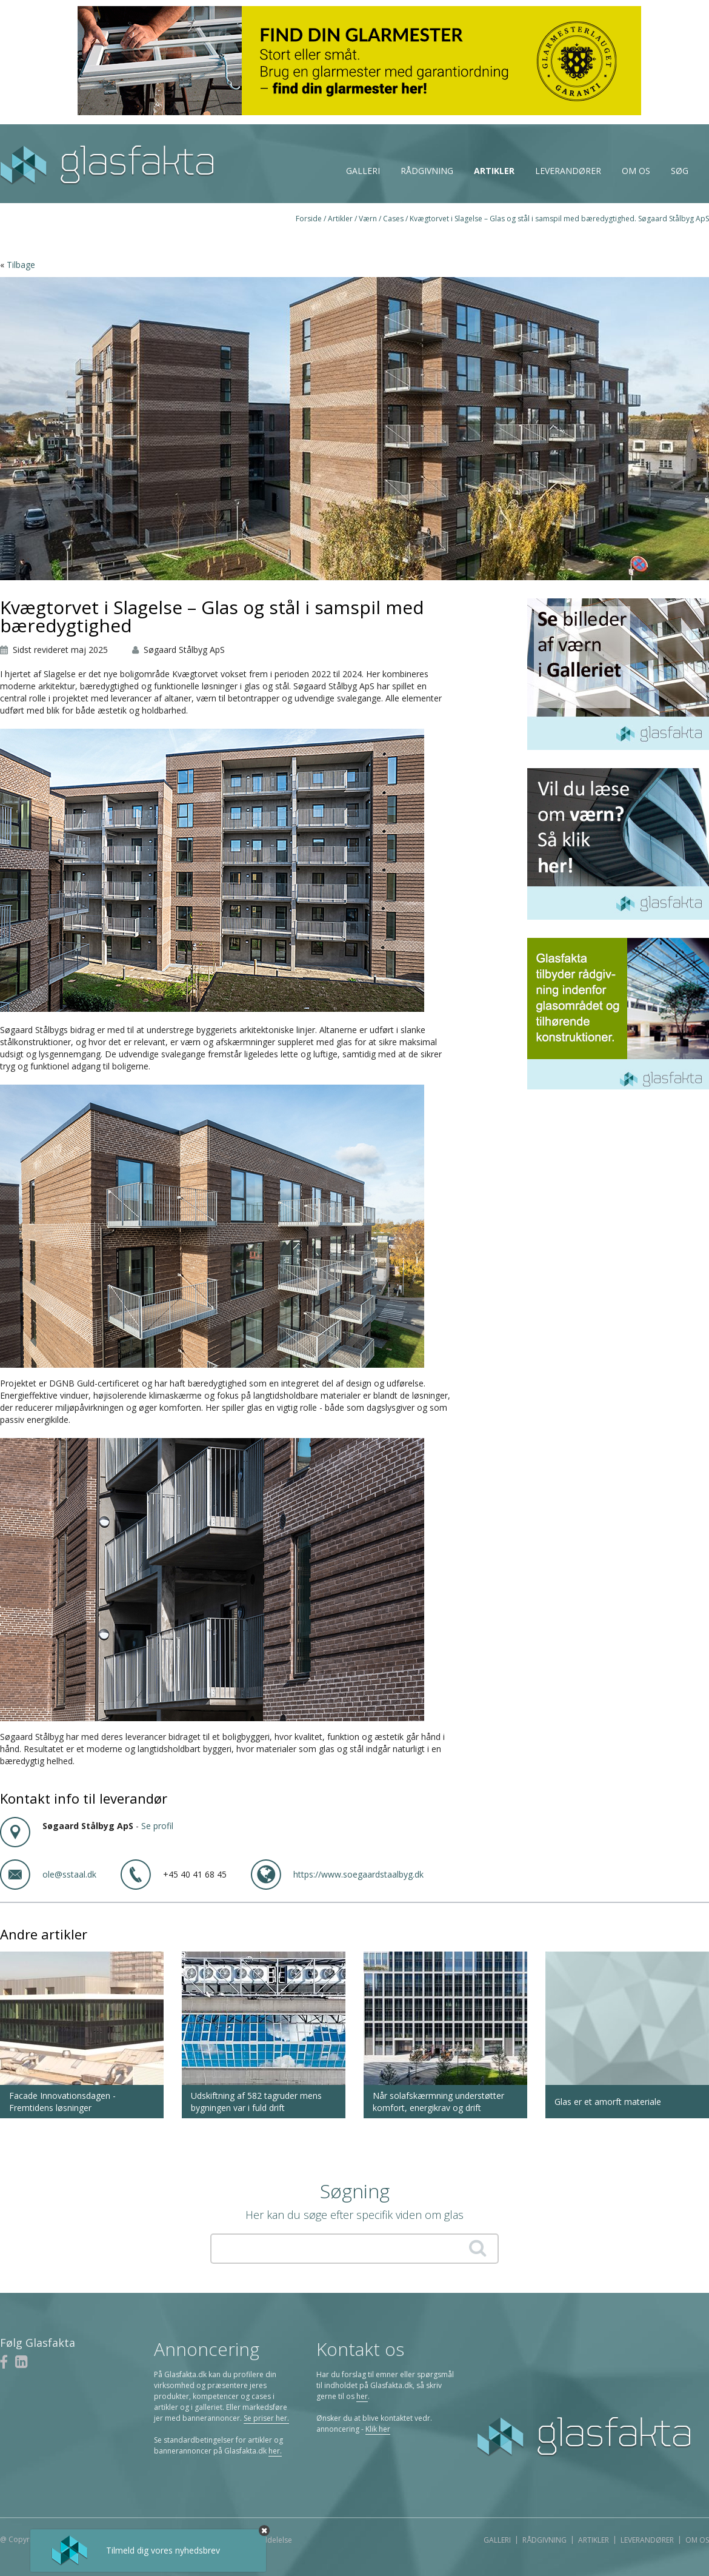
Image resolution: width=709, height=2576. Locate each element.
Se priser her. (266, 2418)
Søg (679, 170)
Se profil (157, 1826)
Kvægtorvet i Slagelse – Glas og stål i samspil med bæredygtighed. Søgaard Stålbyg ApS (559, 218)
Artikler (494, 170)
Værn (368, 218)
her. (275, 2451)
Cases (393, 218)
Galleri (363, 170)
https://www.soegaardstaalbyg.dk (358, 1874)
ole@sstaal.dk (69, 1874)
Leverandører (568, 170)
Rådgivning (427, 170)
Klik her (377, 2429)
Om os (636, 170)
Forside (309, 218)
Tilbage (21, 264)
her (362, 2396)
